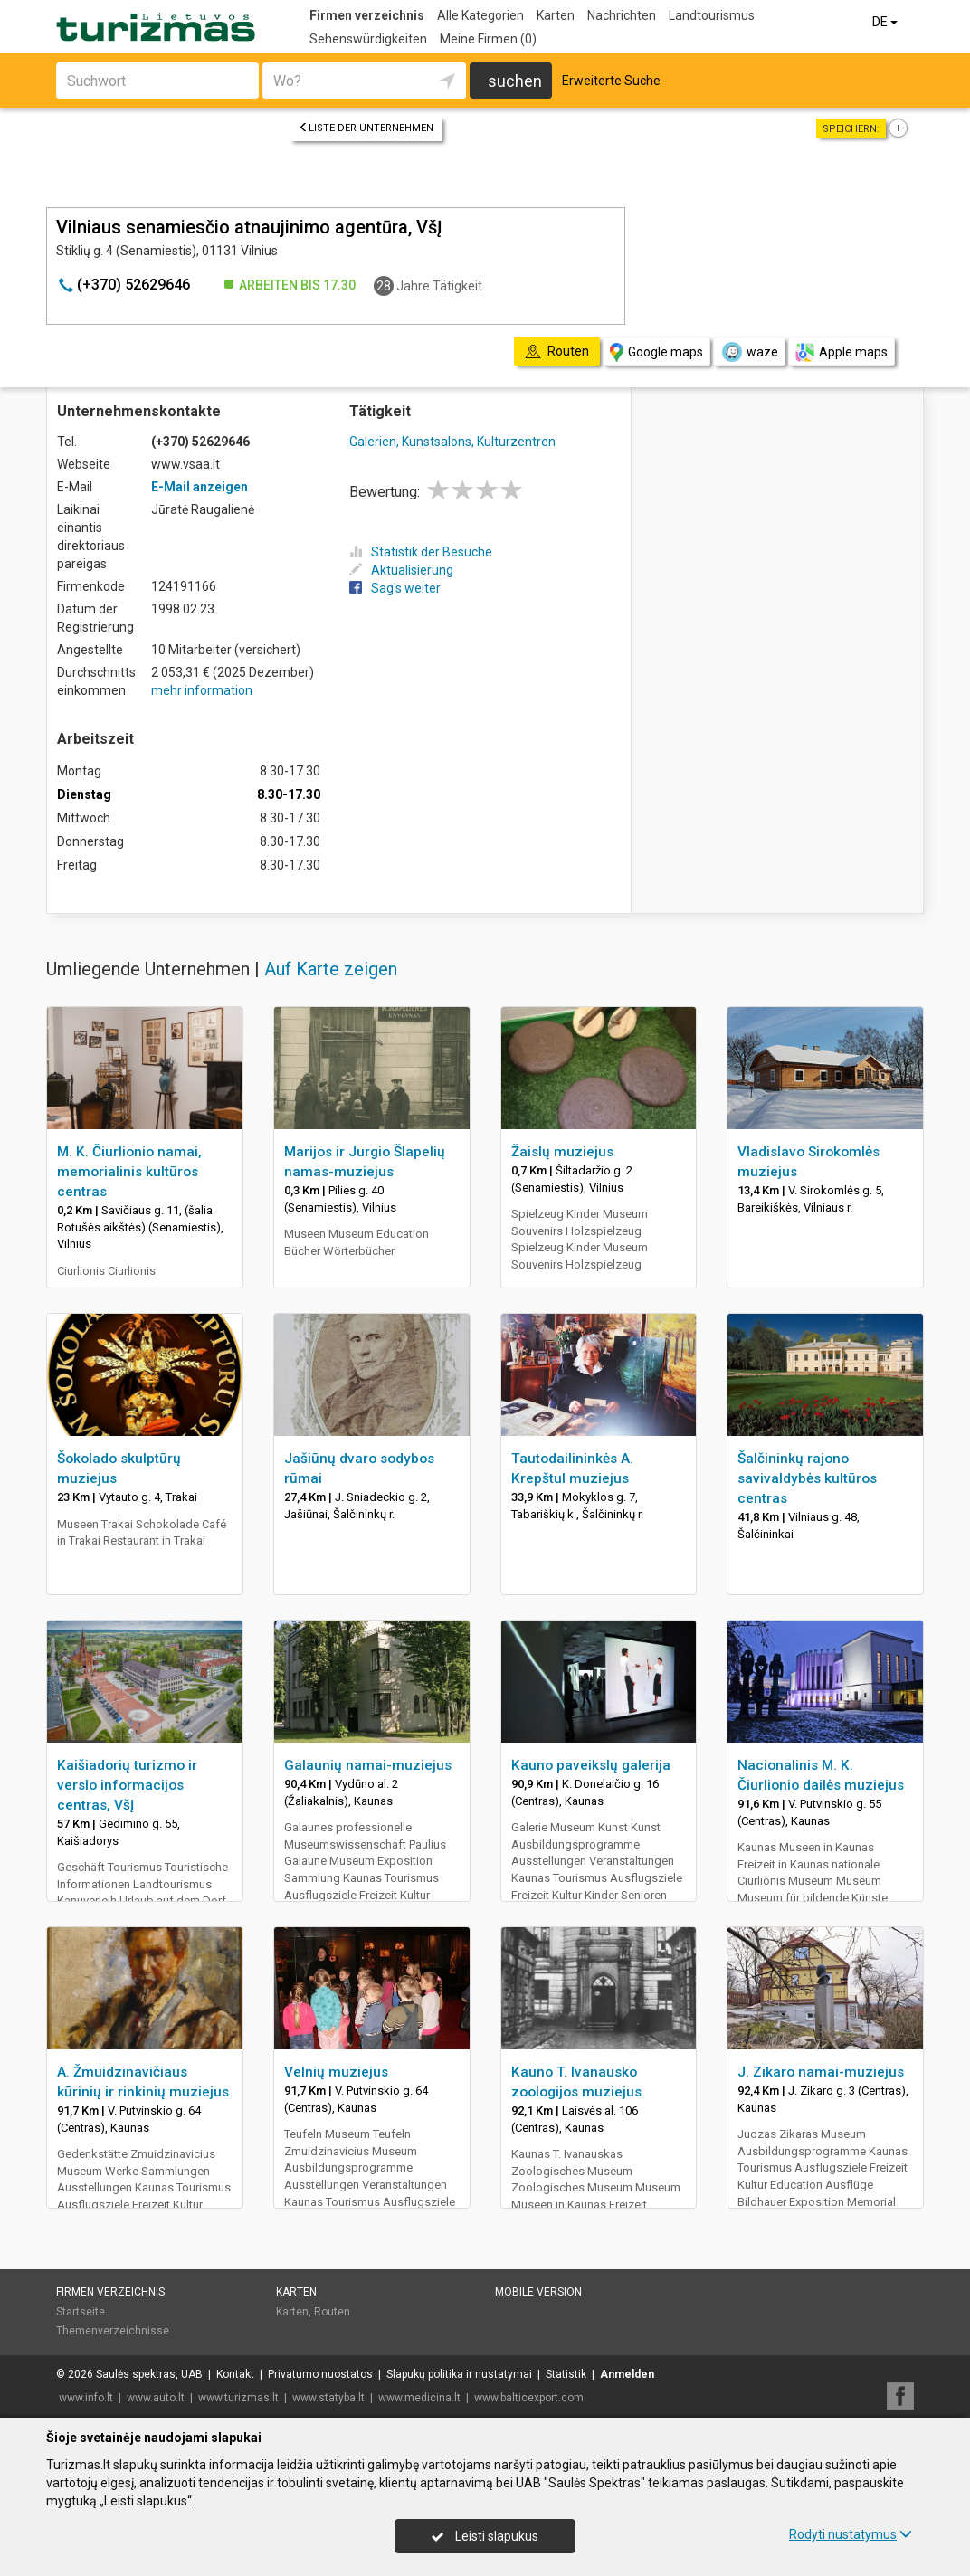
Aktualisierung (401, 570)
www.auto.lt (156, 2397)
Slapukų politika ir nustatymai (459, 2374)
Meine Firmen (488, 39)
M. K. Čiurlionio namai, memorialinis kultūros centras (129, 1172)
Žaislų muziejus (562, 1152)
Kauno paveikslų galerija (590, 1765)
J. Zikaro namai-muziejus (820, 2072)
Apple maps (841, 352)
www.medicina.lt (419, 2397)
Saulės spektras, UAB (149, 2374)
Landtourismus (712, 15)
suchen (515, 80)
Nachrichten (621, 15)
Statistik (566, 2374)
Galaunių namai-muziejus (368, 1765)
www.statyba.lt (328, 2397)
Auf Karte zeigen (330, 969)
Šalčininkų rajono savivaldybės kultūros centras (807, 1478)
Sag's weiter (395, 588)
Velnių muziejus (336, 2072)
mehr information (201, 690)
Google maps (656, 352)
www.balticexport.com (529, 2397)
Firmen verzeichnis (366, 15)
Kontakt (235, 2374)
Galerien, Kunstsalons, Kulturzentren (452, 441)
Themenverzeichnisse (112, 2330)
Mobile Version (538, 2292)
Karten (556, 15)
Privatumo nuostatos (320, 2374)
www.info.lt (86, 2397)
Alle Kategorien (480, 15)
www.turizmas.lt (238, 2397)
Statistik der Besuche (420, 552)
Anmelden (627, 2374)
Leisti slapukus (485, 2536)
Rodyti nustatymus (850, 2534)
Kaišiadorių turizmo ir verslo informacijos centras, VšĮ (127, 1785)
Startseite (80, 2311)
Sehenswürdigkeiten (368, 39)
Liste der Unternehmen (366, 128)
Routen (332, 2311)
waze (749, 352)
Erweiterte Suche (611, 80)
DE (886, 21)
